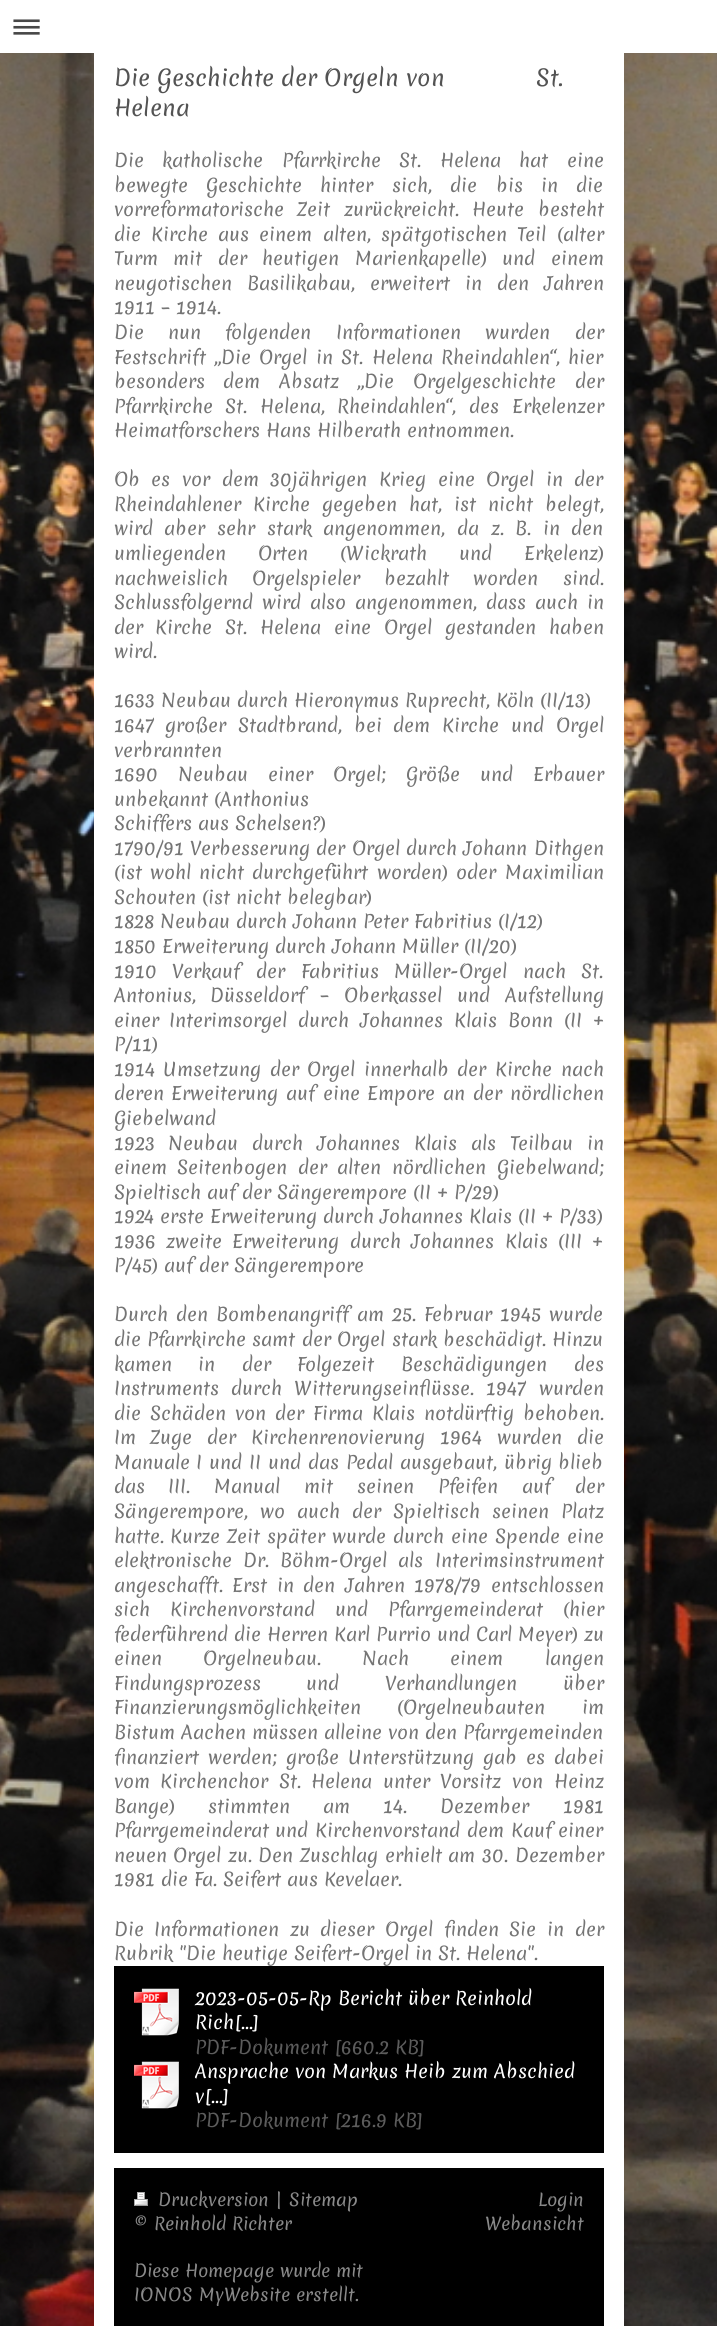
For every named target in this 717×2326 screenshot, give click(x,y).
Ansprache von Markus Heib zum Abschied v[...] (385, 2083)
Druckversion (204, 2199)
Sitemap (323, 2199)
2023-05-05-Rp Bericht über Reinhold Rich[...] (363, 2010)
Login (561, 2199)
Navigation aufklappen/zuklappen (358, 26)
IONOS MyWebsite (212, 2294)
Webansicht (534, 2223)
